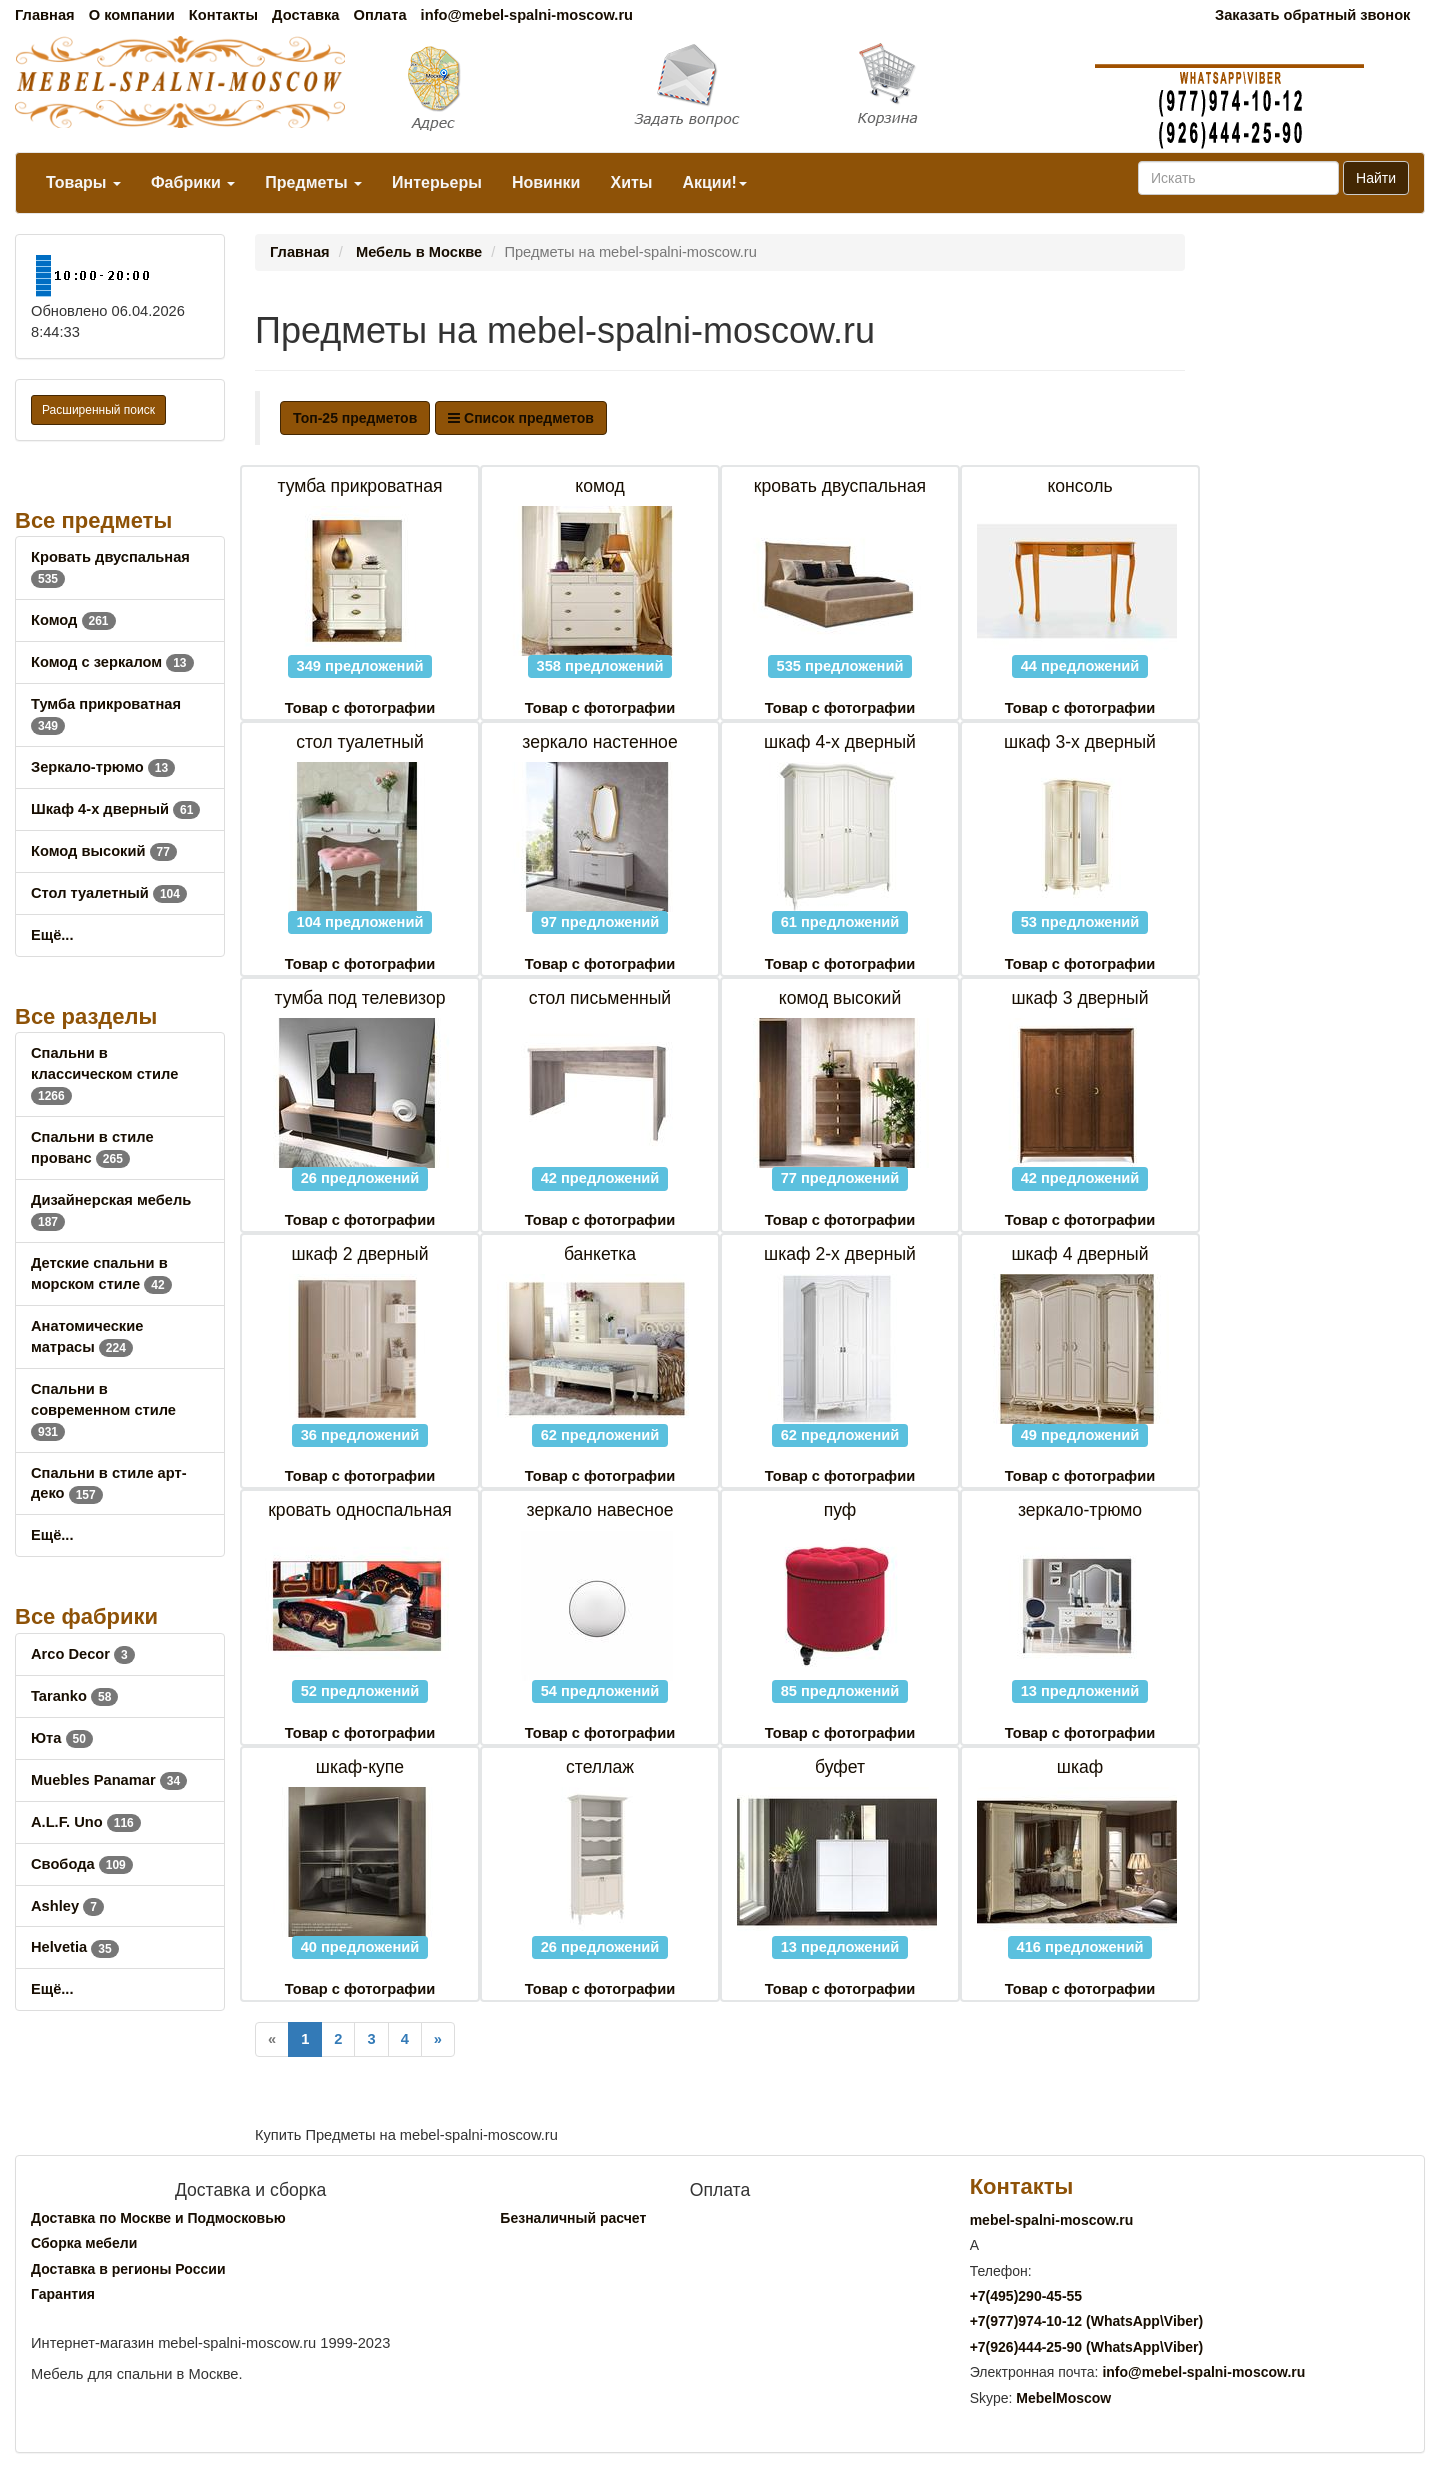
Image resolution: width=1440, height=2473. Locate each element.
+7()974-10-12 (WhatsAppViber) (1087, 2321)
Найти (1376, 178)
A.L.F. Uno (86, 1822)
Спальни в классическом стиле (104, 1074)
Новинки (546, 182)
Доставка (305, 15)
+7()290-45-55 (1026, 2296)
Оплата (379, 15)
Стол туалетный (109, 893)
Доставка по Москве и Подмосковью (158, 2218)
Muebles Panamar (109, 1780)
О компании (132, 15)
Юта (62, 1738)
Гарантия (63, 2294)
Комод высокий (104, 851)
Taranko (74, 1696)
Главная (45, 15)
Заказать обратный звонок (1312, 15)
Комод (73, 620)
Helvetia (75, 1947)
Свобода (82, 1864)
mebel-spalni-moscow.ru (1052, 2220)
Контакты (223, 15)
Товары (83, 182)
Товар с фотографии (360, 708)
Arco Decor (83, 1654)
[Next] (438, 2039)
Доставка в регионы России (128, 2269)
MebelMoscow (1063, 2398)
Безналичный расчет (573, 2218)
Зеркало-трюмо (103, 767)
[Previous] (272, 2039)
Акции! (714, 182)
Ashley (67, 1906)
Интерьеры (437, 182)
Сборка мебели (84, 2243)
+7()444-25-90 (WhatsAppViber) (1087, 2347)
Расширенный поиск (98, 410)
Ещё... (52, 935)
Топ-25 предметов (355, 418)
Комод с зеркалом (112, 662)
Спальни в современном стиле (103, 1410)
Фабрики (193, 182)
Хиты (631, 182)
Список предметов (521, 418)
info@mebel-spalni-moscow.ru (527, 15)
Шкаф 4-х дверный (115, 809)
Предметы (313, 182)
